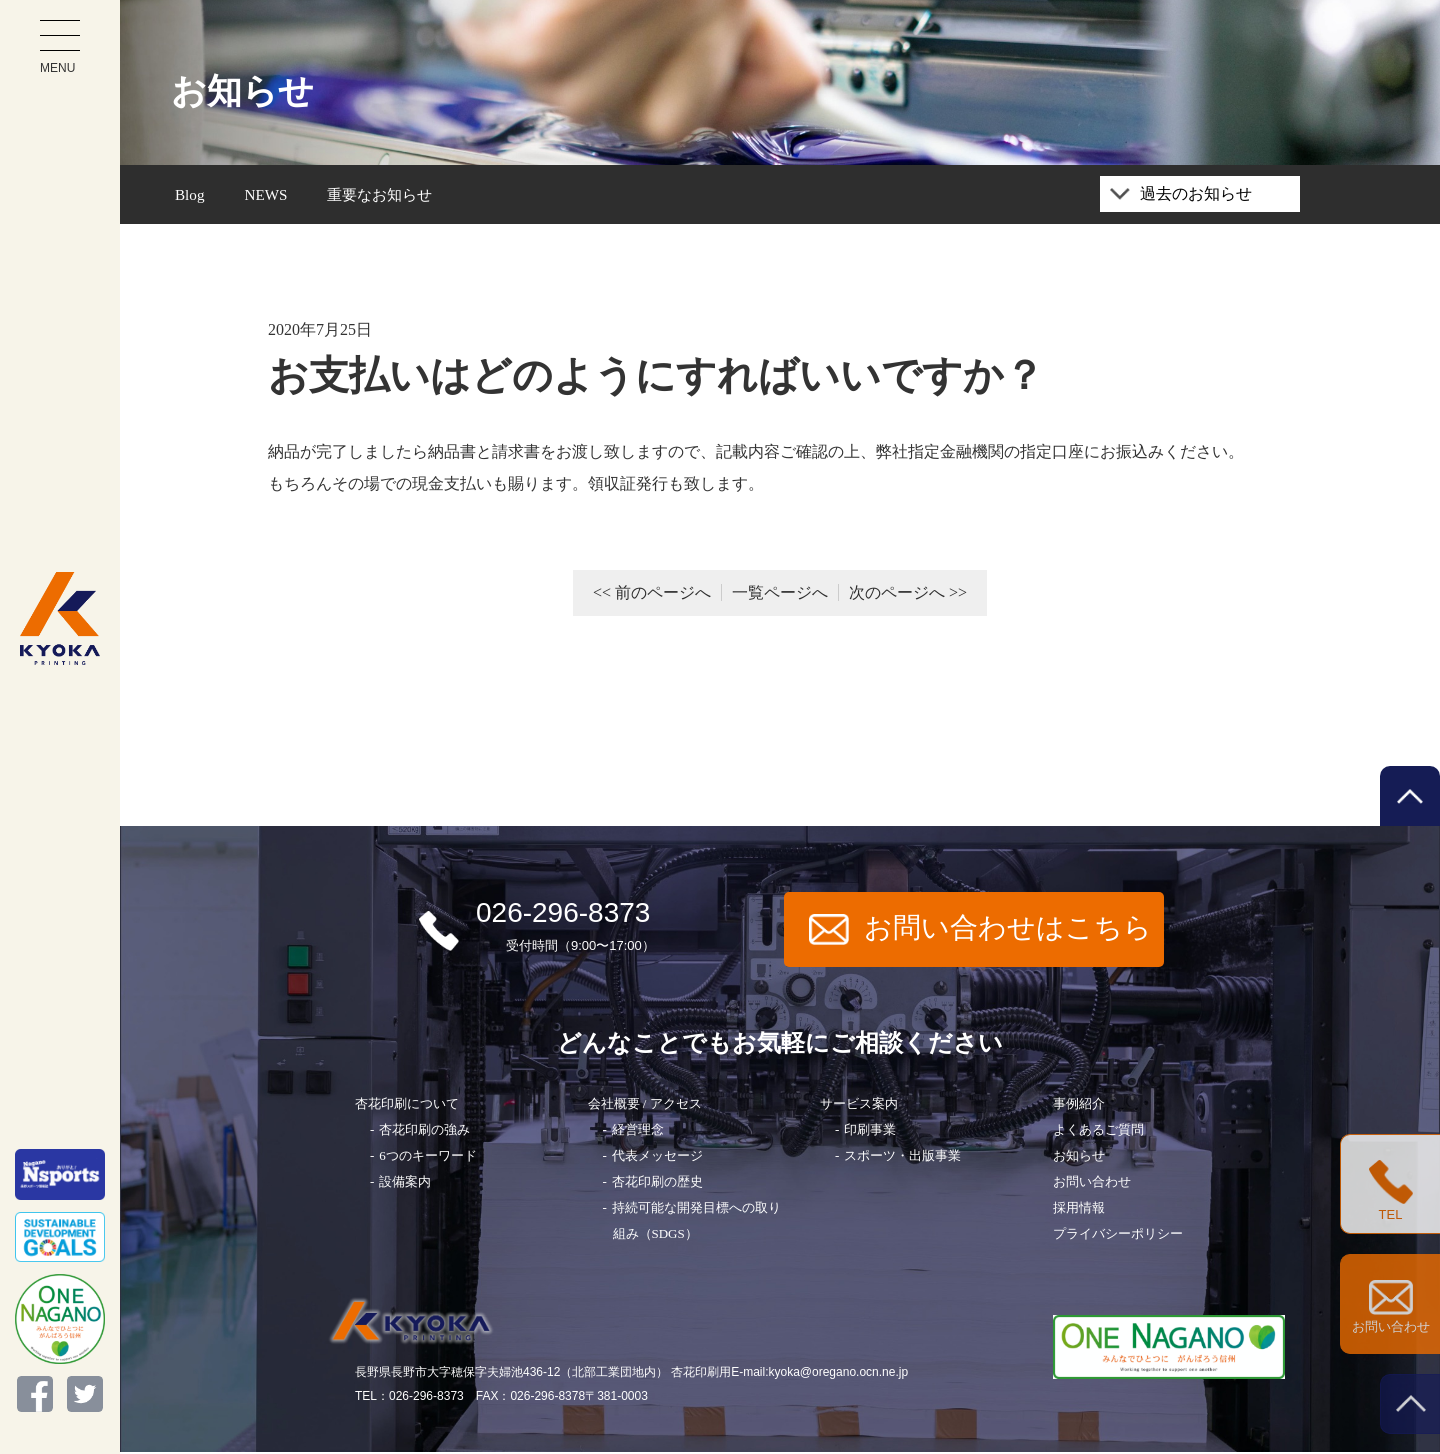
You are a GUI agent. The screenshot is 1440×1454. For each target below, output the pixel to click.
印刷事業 (870, 1132)
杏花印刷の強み (424, 1132)
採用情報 (1079, 1210)
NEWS (268, 195)
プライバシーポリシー (1118, 1236)
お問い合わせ (1092, 1184)
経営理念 (638, 1132)
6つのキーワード (428, 1158)
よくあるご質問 (1098, 1132)
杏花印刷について (407, 1106)
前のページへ (663, 595)
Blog (190, 195)
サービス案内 (859, 1106)
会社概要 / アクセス (645, 1106)
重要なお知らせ (387, 195)
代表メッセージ (657, 1158)
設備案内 (405, 1184)
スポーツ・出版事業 (902, 1158)
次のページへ (897, 595)
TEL (1391, 1191)
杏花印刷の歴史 (657, 1184)
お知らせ (1079, 1158)
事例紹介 (1079, 1106)
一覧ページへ (780, 595)
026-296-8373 (535, 931)
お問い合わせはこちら (980, 931)
